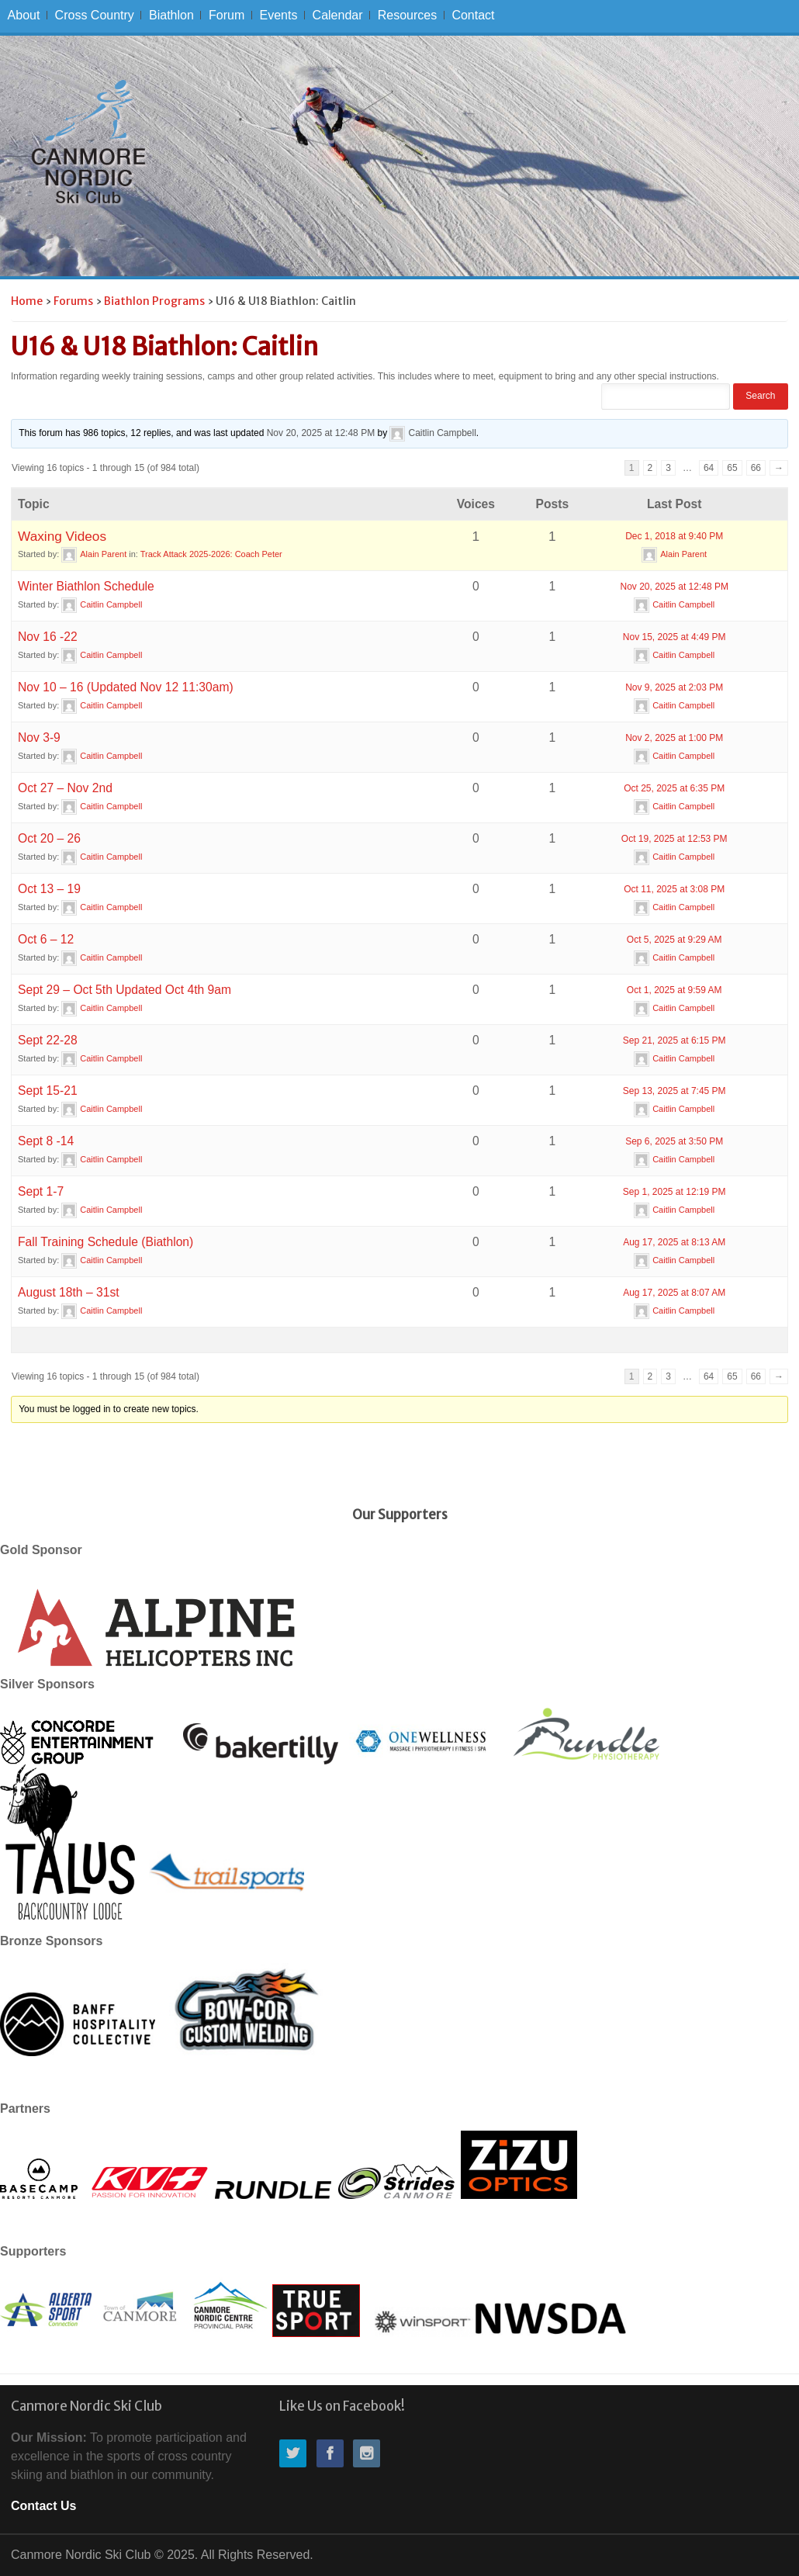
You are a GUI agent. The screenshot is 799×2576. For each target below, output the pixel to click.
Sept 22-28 (48, 1040)
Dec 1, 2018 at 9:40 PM (674, 536)
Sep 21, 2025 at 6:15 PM (674, 1040)
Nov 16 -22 (48, 636)
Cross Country (94, 15)
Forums (73, 301)
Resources (407, 15)
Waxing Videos (62, 536)
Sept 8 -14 (46, 1141)
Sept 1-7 (41, 1191)
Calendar (338, 15)
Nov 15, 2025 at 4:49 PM (674, 637)
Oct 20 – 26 (49, 838)
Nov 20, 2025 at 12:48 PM (321, 433)
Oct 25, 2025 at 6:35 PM (674, 788)
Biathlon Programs (154, 301)
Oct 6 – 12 (46, 939)
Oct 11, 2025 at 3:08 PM (674, 889)
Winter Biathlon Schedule (86, 586)
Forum (226, 15)
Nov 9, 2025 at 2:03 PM (674, 687)
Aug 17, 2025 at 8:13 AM (674, 1242)
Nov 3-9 (39, 737)
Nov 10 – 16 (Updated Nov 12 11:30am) (125, 687)
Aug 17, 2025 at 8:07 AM (674, 1292)
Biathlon (171, 15)
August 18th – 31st (68, 1292)
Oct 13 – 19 (49, 888)
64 (709, 467)
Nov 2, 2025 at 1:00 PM (674, 737)
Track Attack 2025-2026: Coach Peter (211, 554)
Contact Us (43, 2505)
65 (732, 467)
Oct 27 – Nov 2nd (65, 788)
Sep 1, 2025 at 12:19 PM (674, 1191)
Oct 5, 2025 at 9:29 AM (674, 939)
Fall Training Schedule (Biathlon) (105, 1241)
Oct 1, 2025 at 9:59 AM (674, 990)
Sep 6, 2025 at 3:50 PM (674, 1141)
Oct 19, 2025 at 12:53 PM (674, 838)
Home (27, 301)
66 (756, 467)
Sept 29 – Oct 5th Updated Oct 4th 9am (124, 989)
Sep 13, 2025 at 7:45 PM (674, 1090)
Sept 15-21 (48, 1090)
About (24, 15)
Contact (472, 15)
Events (278, 15)
